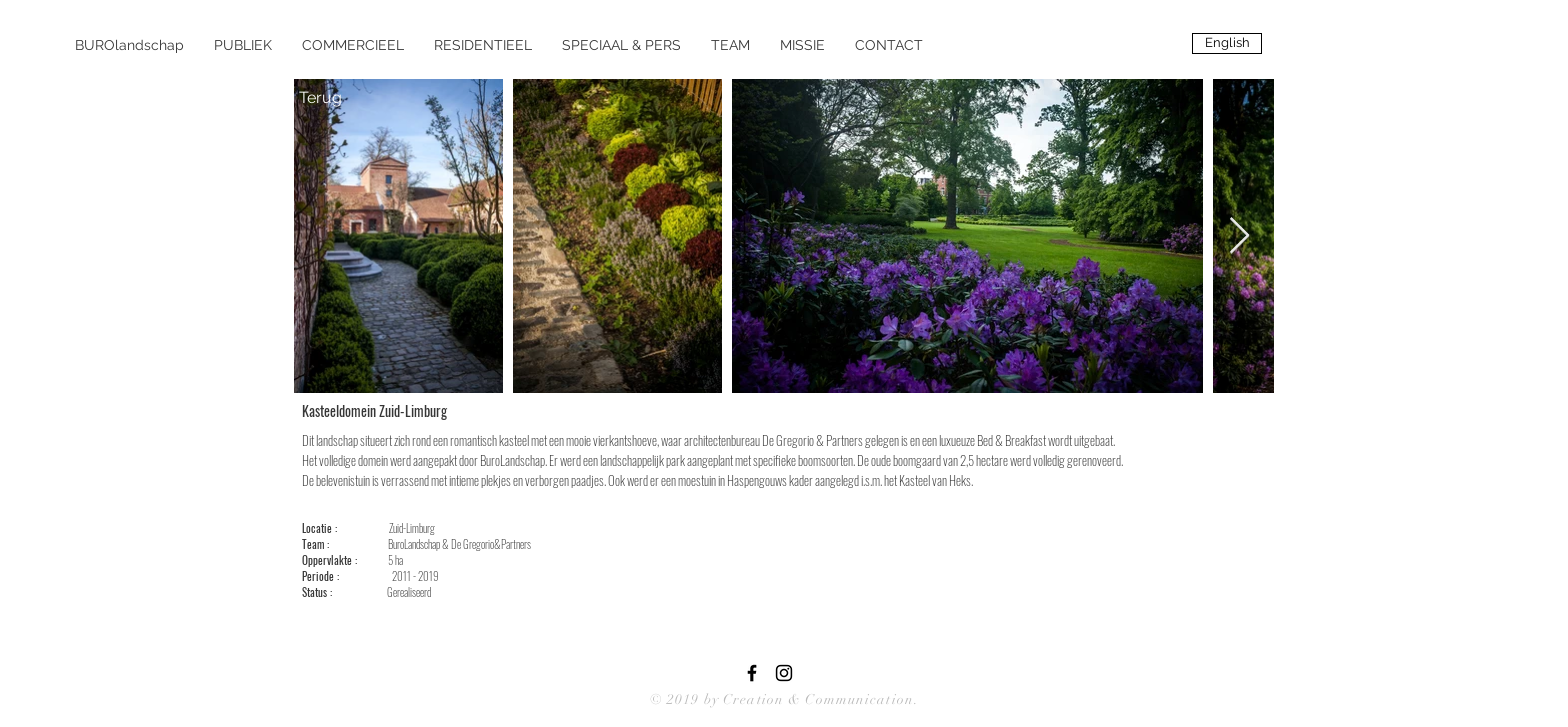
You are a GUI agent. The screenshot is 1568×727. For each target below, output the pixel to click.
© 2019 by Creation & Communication (782, 699)
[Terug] (320, 98)
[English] (1227, 43)
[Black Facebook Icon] (752, 673)
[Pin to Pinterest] (498, 410)
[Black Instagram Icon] (784, 673)
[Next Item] (1239, 236)
